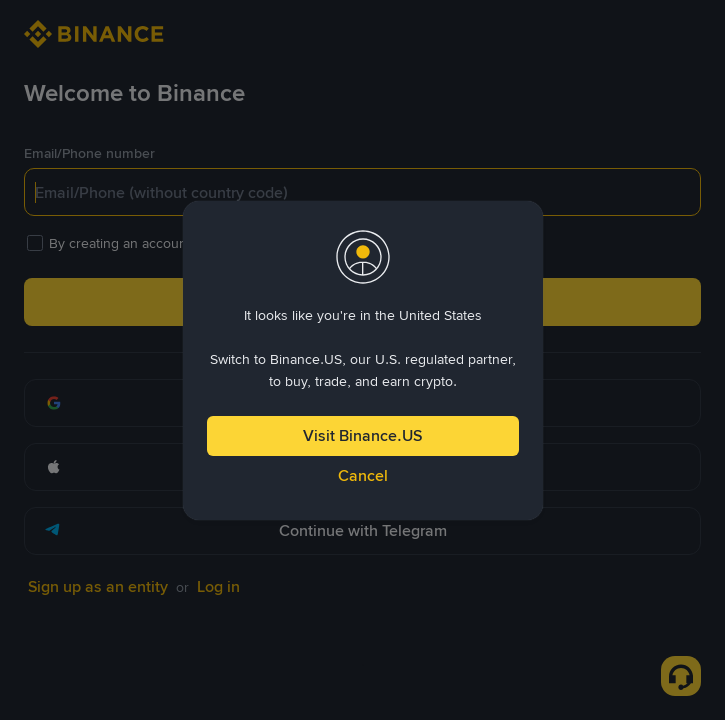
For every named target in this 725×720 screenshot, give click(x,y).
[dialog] (363, 360)
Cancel (363, 475)
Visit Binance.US (362, 435)
